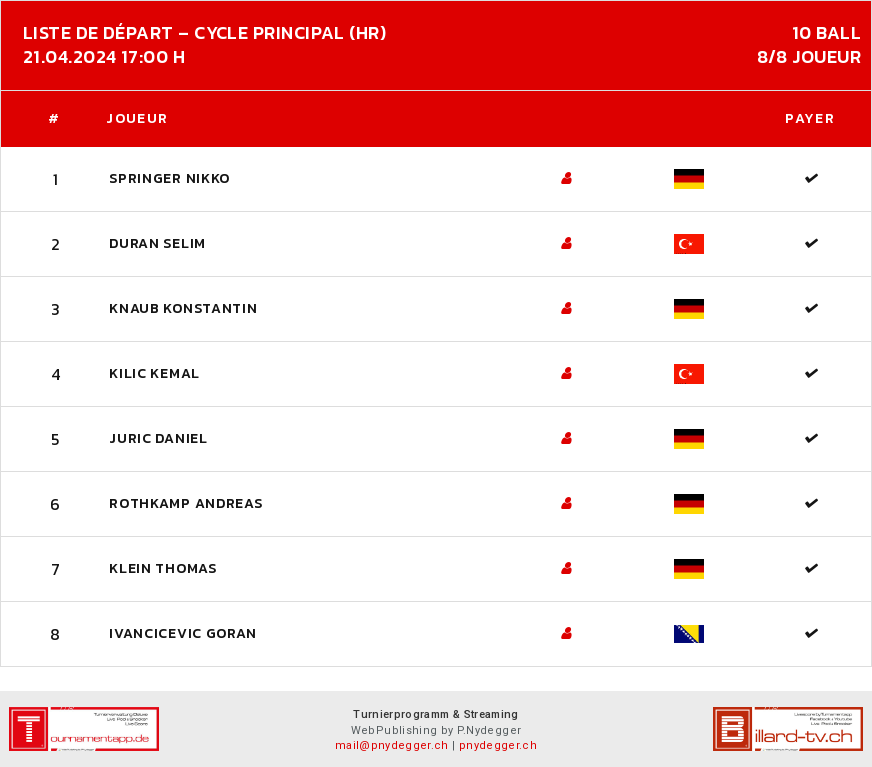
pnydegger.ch (498, 745)
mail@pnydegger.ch (392, 745)
